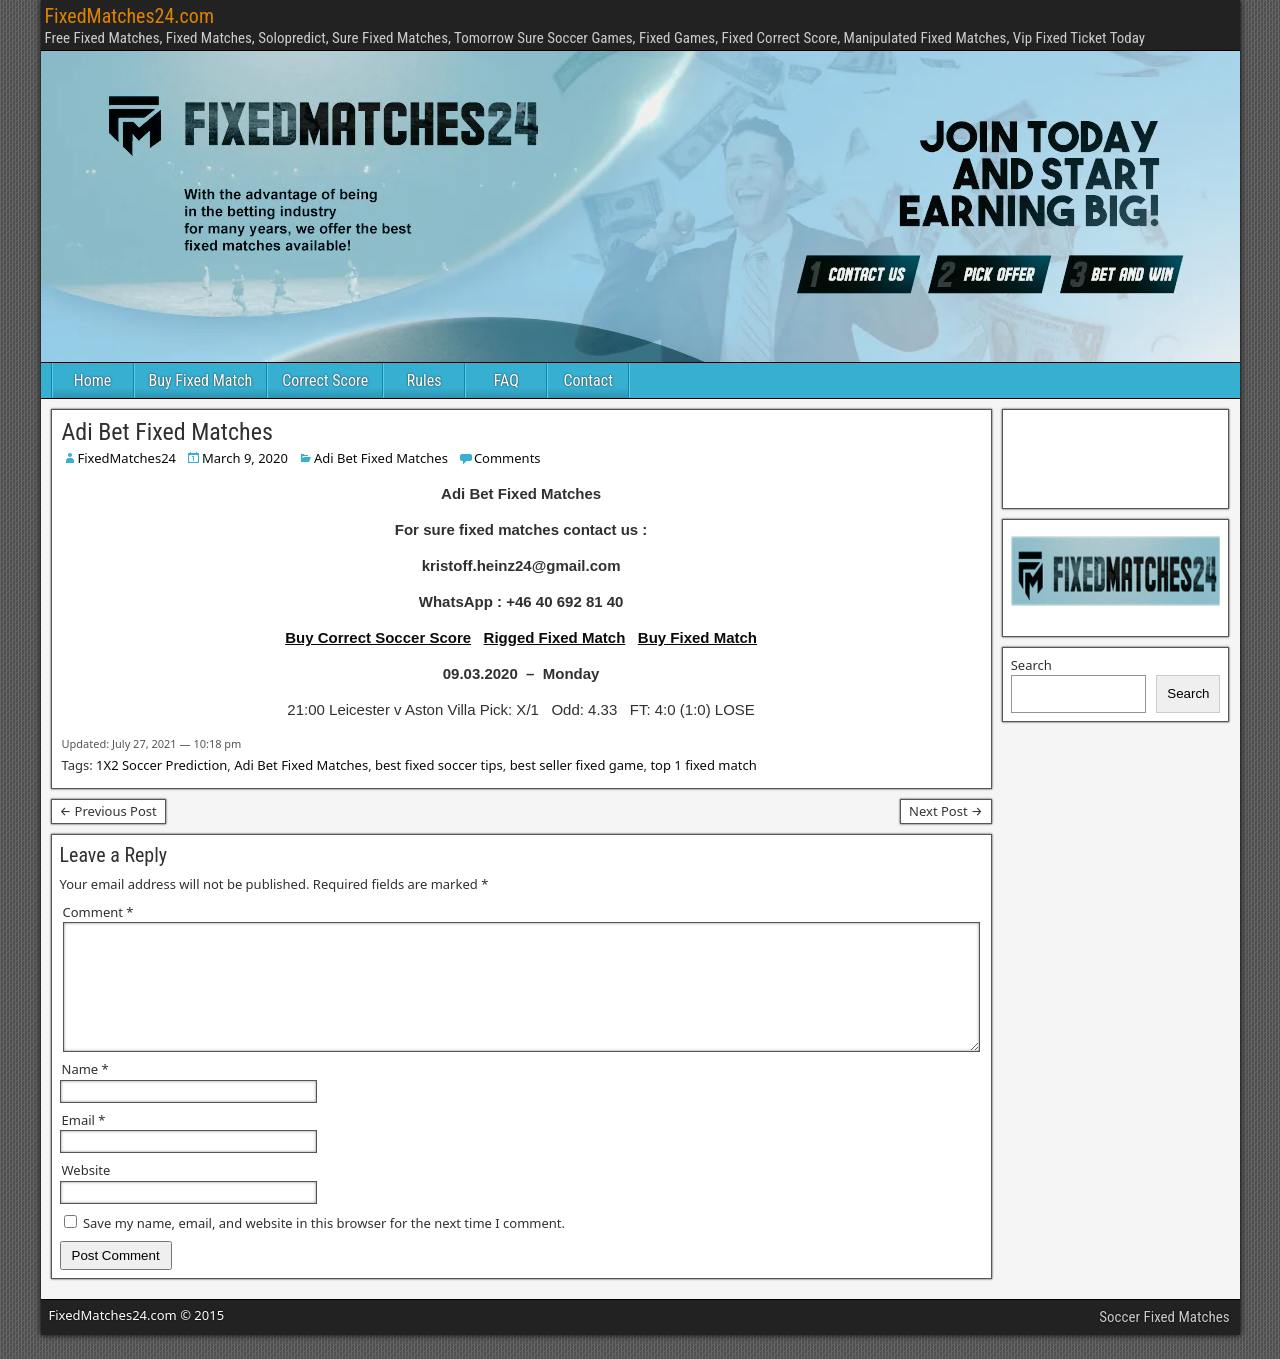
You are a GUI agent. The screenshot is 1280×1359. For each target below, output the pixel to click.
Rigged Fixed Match (555, 637)
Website (86, 1194)
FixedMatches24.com (129, 16)
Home (93, 380)
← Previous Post (108, 811)
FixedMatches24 (127, 458)
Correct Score (325, 380)
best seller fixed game (577, 765)
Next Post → (946, 811)
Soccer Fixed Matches (1164, 1341)
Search (1031, 665)
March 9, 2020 (245, 458)
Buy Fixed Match (201, 380)
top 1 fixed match (703, 765)
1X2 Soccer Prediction (161, 765)
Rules (424, 380)
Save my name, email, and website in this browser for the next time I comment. (324, 1247)
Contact (588, 380)
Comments (507, 458)
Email (84, 1144)
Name (85, 1093)
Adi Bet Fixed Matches (167, 432)
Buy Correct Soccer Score (378, 637)
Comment (98, 912)
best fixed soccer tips (439, 765)
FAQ (506, 380)
